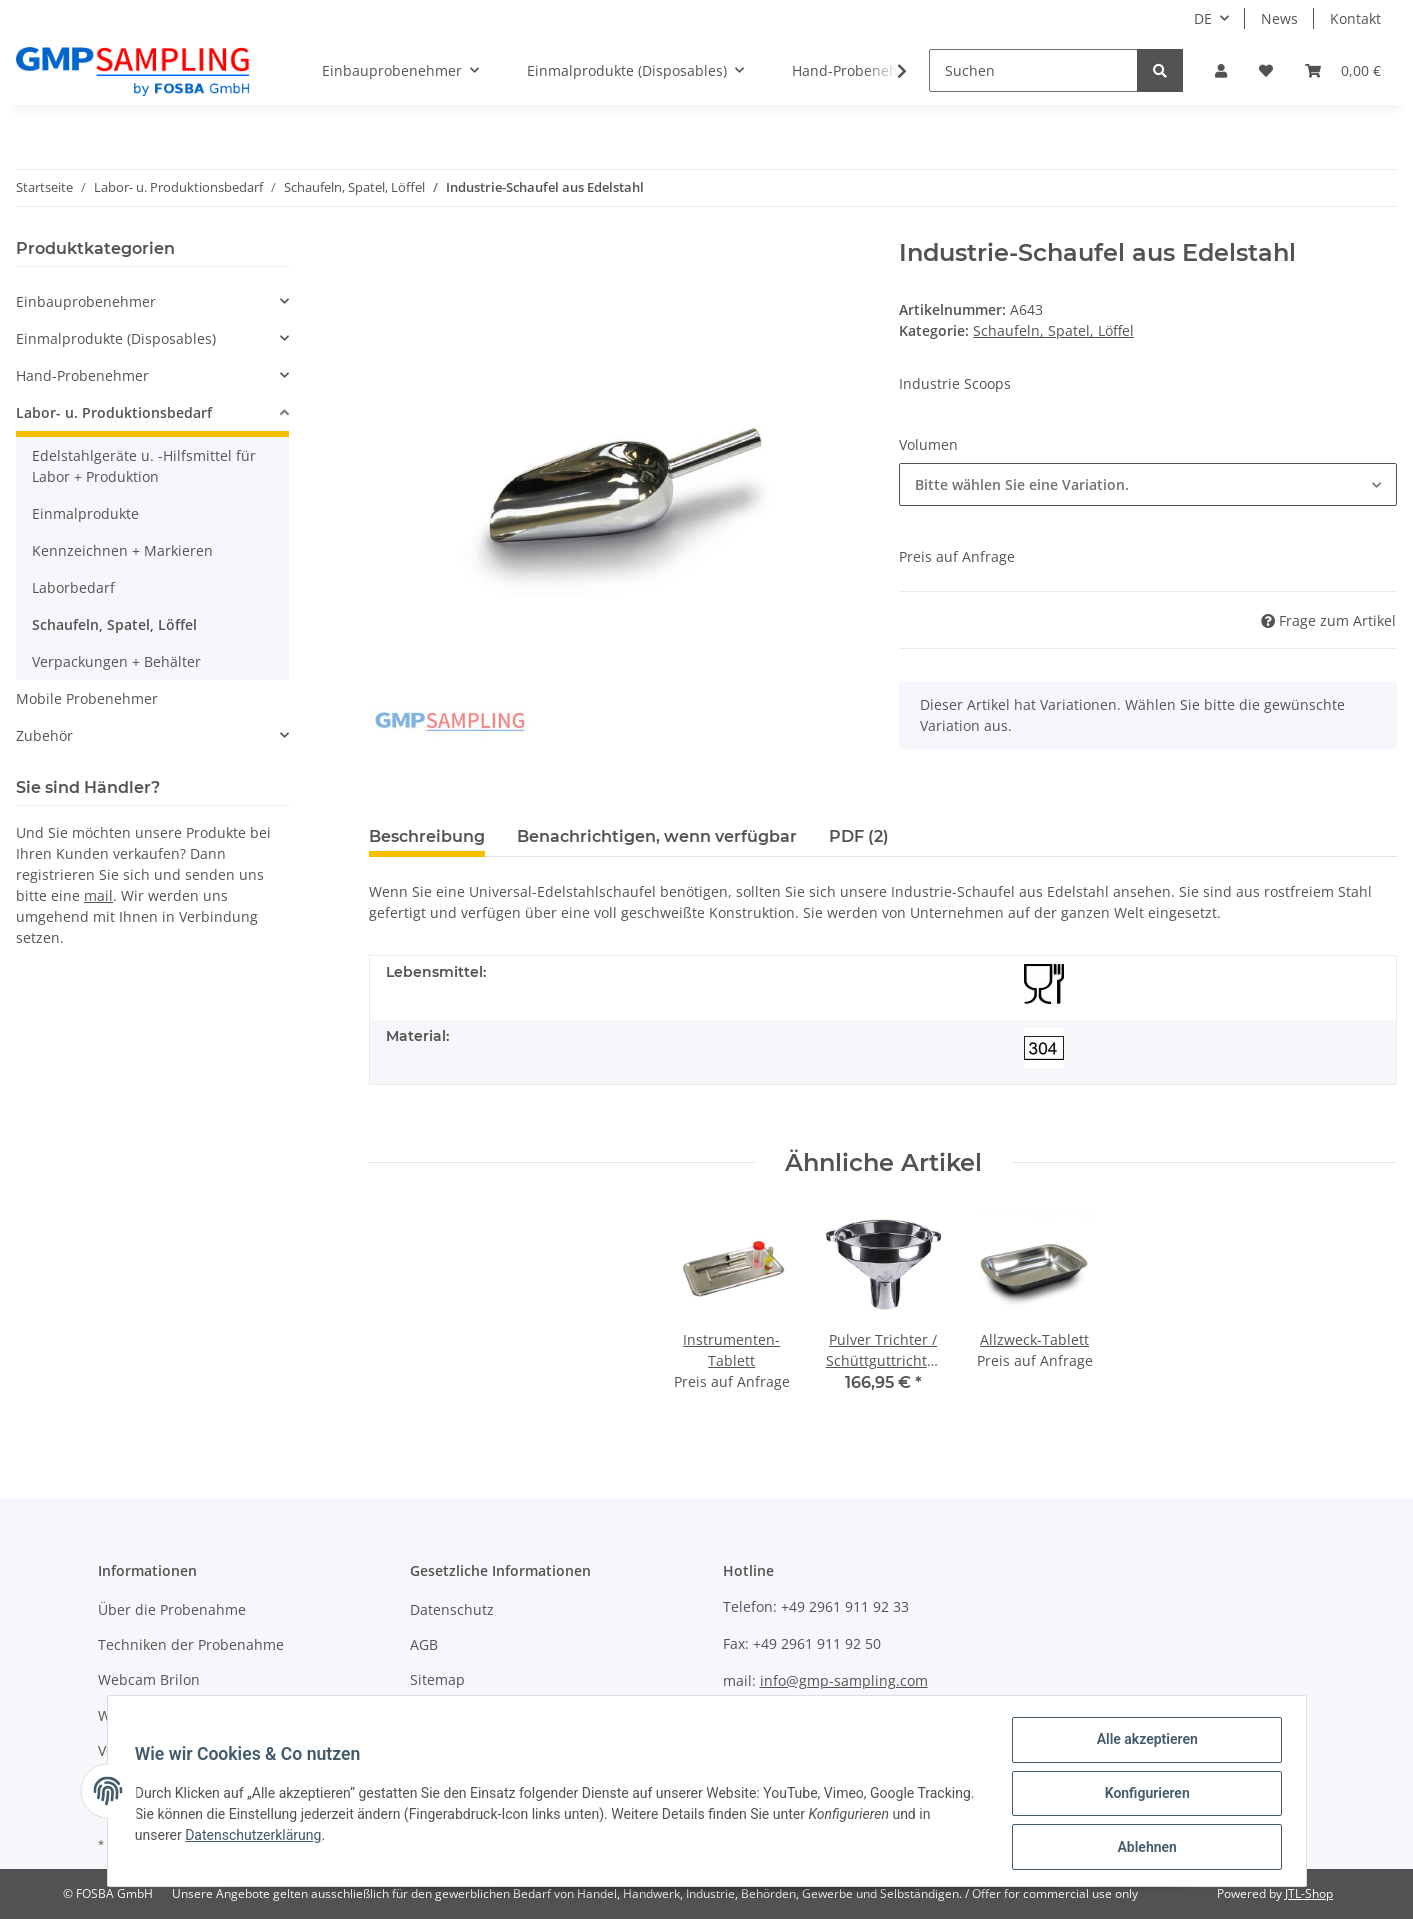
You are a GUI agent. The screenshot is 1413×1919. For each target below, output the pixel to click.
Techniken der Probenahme (191, 1644)
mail (98, 895)
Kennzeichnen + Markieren (122, 550)
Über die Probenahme (172, 1609)
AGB (424, 1644)
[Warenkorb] (1343, 70)
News (1279, 18)
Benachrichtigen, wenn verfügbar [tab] (657, 836)
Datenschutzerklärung (299, 1838)
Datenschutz (452, 1609)
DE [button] (1203, 18)
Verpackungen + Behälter (116, 661)
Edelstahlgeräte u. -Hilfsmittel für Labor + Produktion (144, 466)
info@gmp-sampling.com (844, 1680)
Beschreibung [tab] (427, 836)
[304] (1044, 1048)
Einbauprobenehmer (86, 301)
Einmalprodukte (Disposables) (116, 338)
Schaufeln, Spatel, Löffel (1053, 330)
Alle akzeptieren (1142, 1744)
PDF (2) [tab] (859, 836)
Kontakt (1355, 18)
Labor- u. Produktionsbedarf (114, 412)
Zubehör (44, 735)
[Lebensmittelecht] (1044, 984)
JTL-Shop (1309, 1893)
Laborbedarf (73, 587)
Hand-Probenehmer (82, 375)
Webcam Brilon (149, 1679)
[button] (1221, 70)
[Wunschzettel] (1266, 70)
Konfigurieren (1142, 1796)
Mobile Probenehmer (87, 698)
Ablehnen (1142, 1848)
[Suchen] (1033, 70)
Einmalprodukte (85, 513)
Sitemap (437, 1679)
